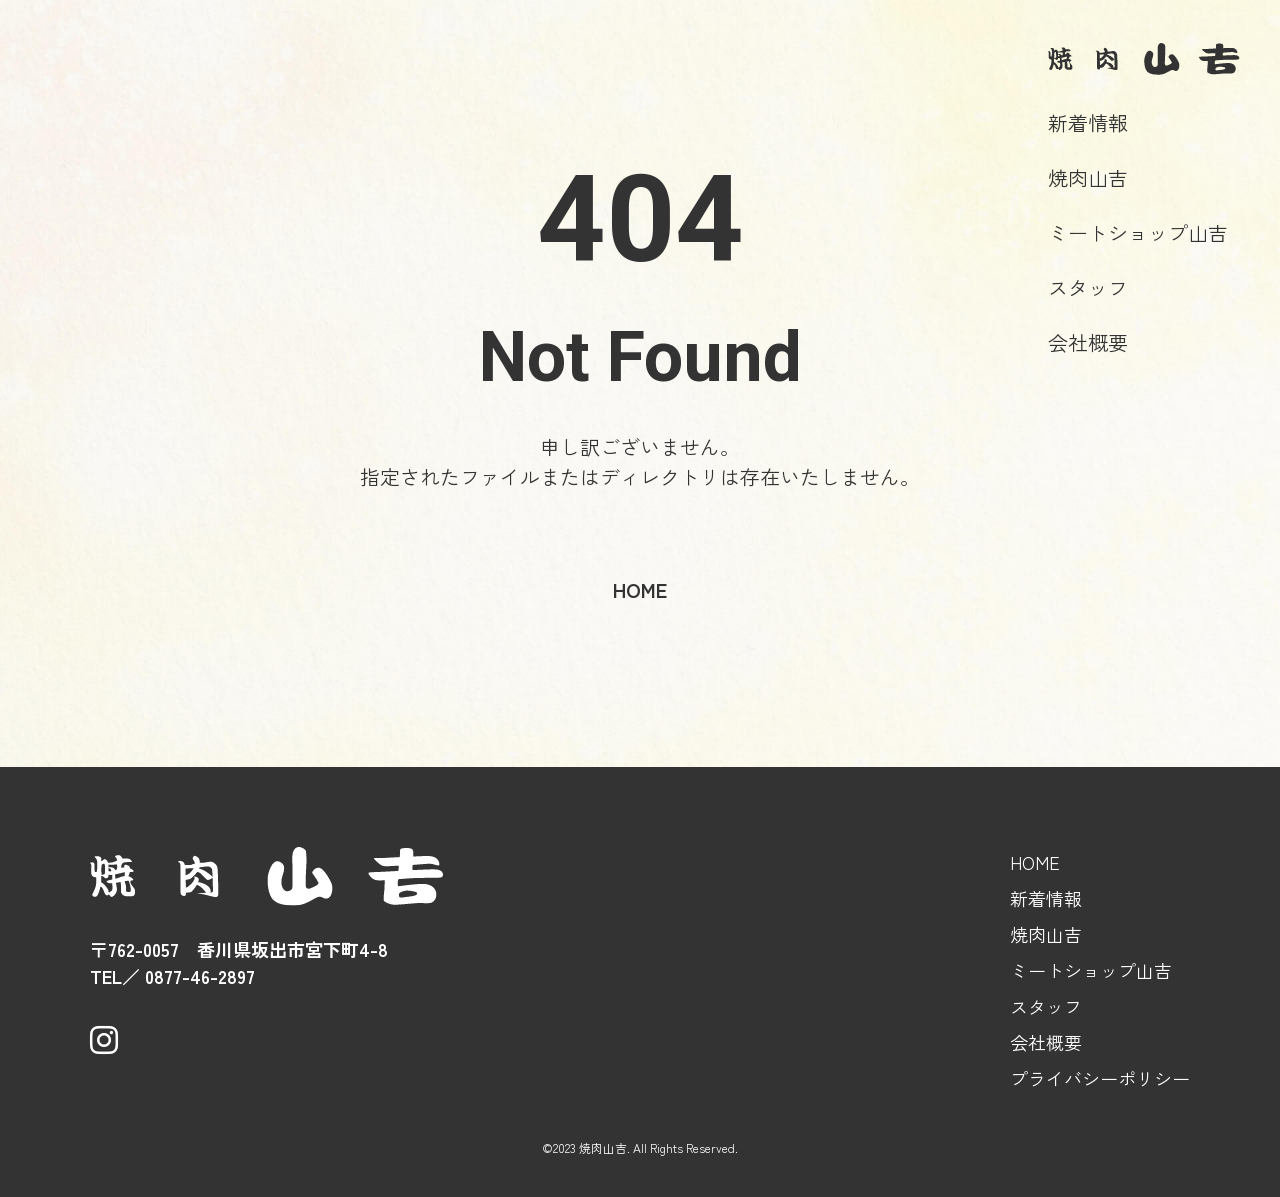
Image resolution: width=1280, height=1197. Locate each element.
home (640, 589)
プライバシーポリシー (1100, 1078)
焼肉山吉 (1088, 177)
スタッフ (1088, 287)
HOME (1035, 862)
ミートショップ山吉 (1138, 232)
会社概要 (1088, 342)
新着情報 (1088, 122)
